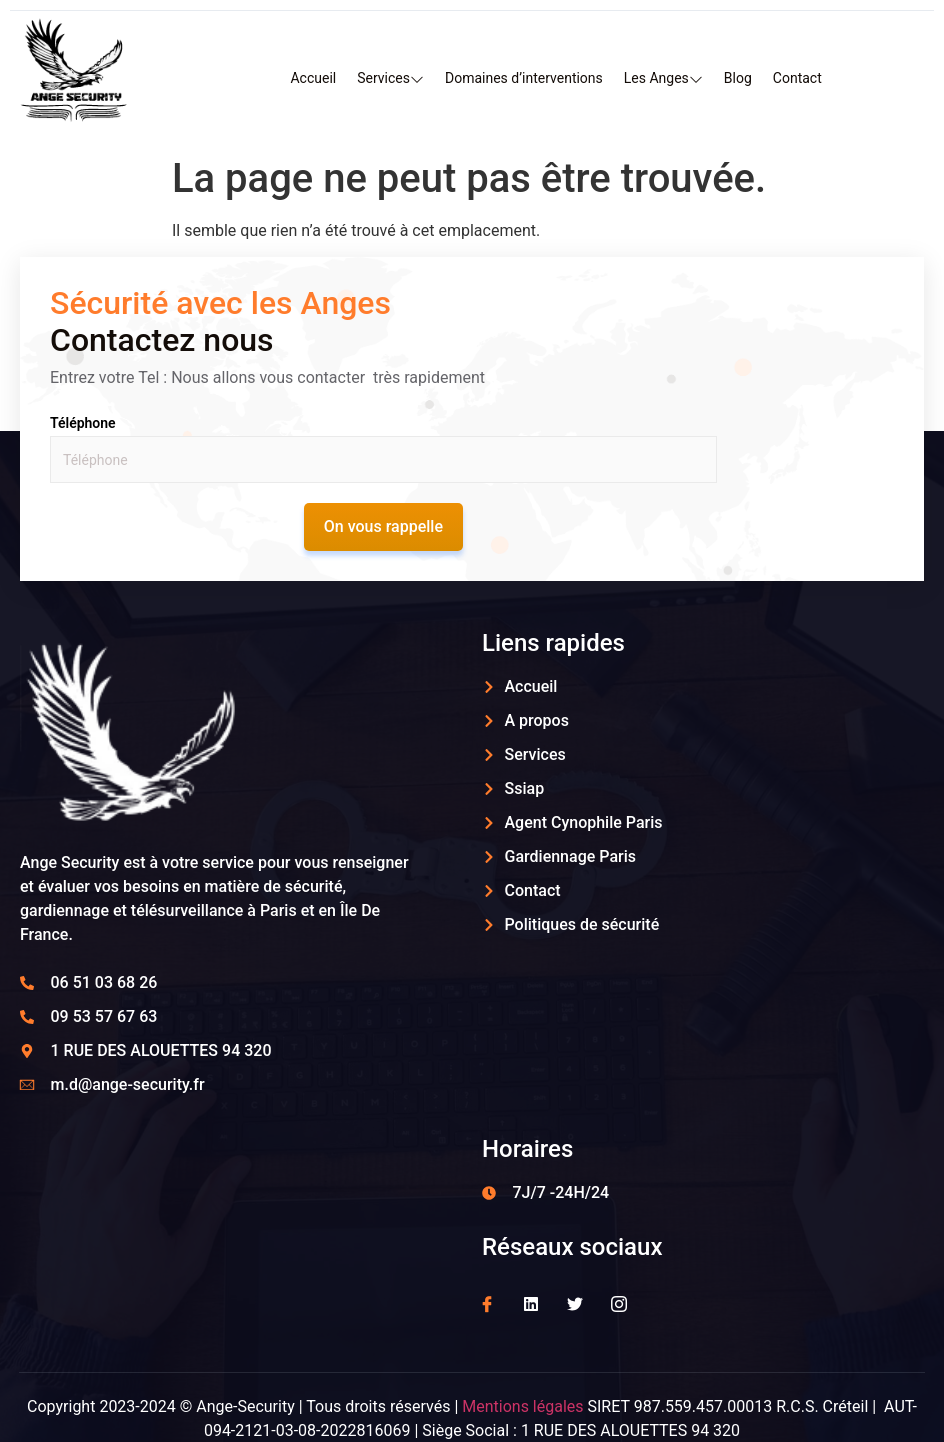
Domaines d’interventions (524, 78)
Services (390, 78)
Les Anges (663, 78)
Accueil (313, 78)
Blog (738, 78)
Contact (797, 78)
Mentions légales (522, 1406)
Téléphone (83, 423)
